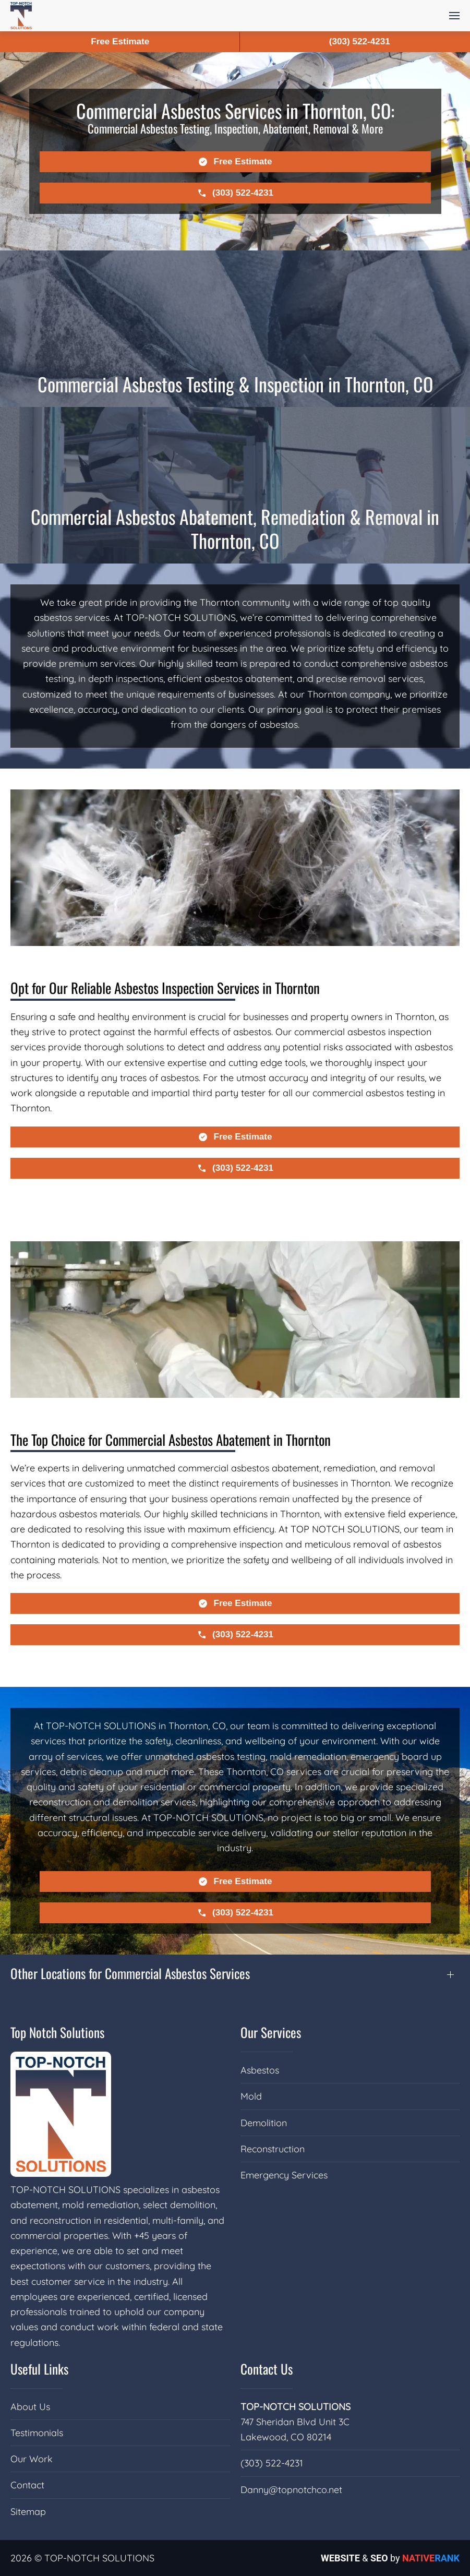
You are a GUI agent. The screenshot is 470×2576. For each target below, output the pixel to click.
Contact (27, 2485)
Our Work (31, 2459)
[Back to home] (21, 15)
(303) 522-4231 (271, 2463)
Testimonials (36, 2433)
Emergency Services (284, 2175)
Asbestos (259, 2070)
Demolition (263, 2123)
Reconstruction (272, 2149)
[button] (454, 15)
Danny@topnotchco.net (291, 2490)
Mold (251, 2096)
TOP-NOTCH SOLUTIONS (295, 2407)
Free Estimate (120, 41)
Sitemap (28, 2512)
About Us (30, 2407)
